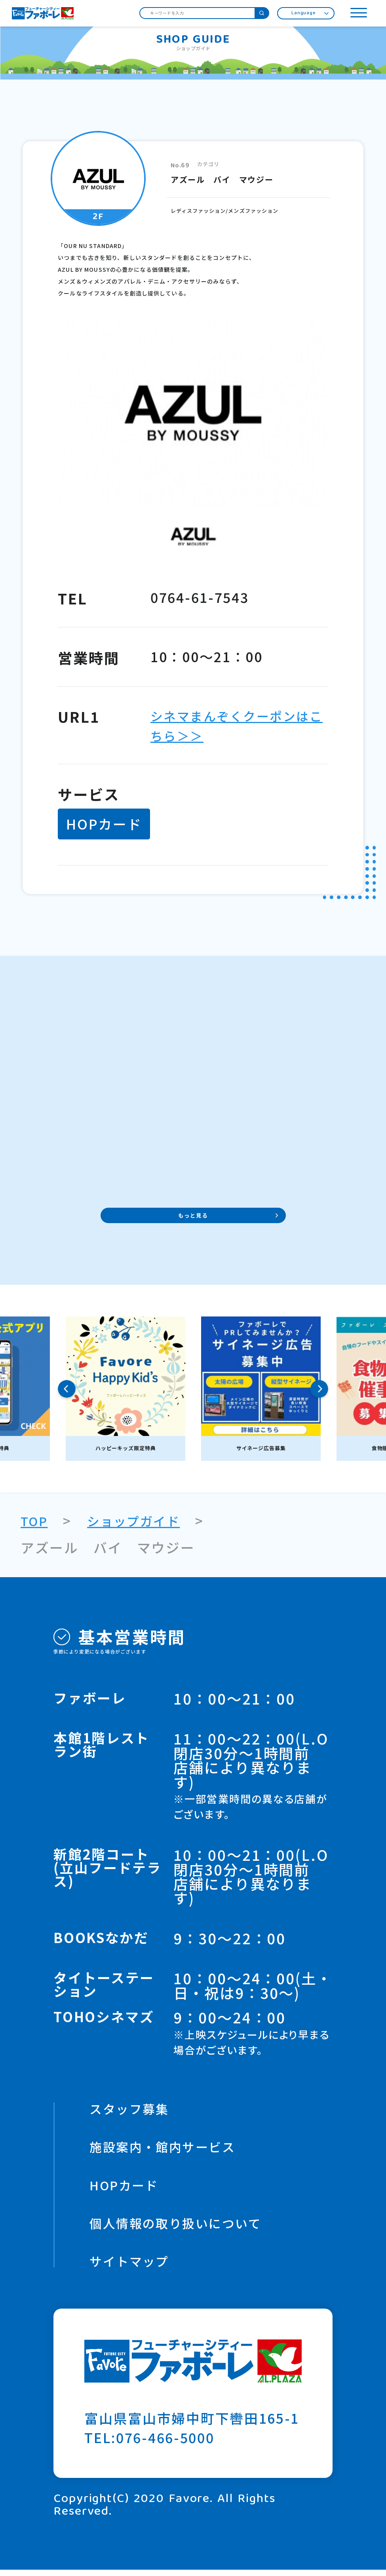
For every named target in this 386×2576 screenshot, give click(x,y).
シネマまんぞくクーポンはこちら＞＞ (230, 725)
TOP (36, 1522)
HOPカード (127, 2189)
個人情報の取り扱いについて (183, 2228)
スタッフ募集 (133, 2111)
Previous (67, 1391)
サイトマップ (133, 2267)
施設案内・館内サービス (169, 2150)
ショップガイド (141, 1522)
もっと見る (193, 1216)
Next (319, 1391)
